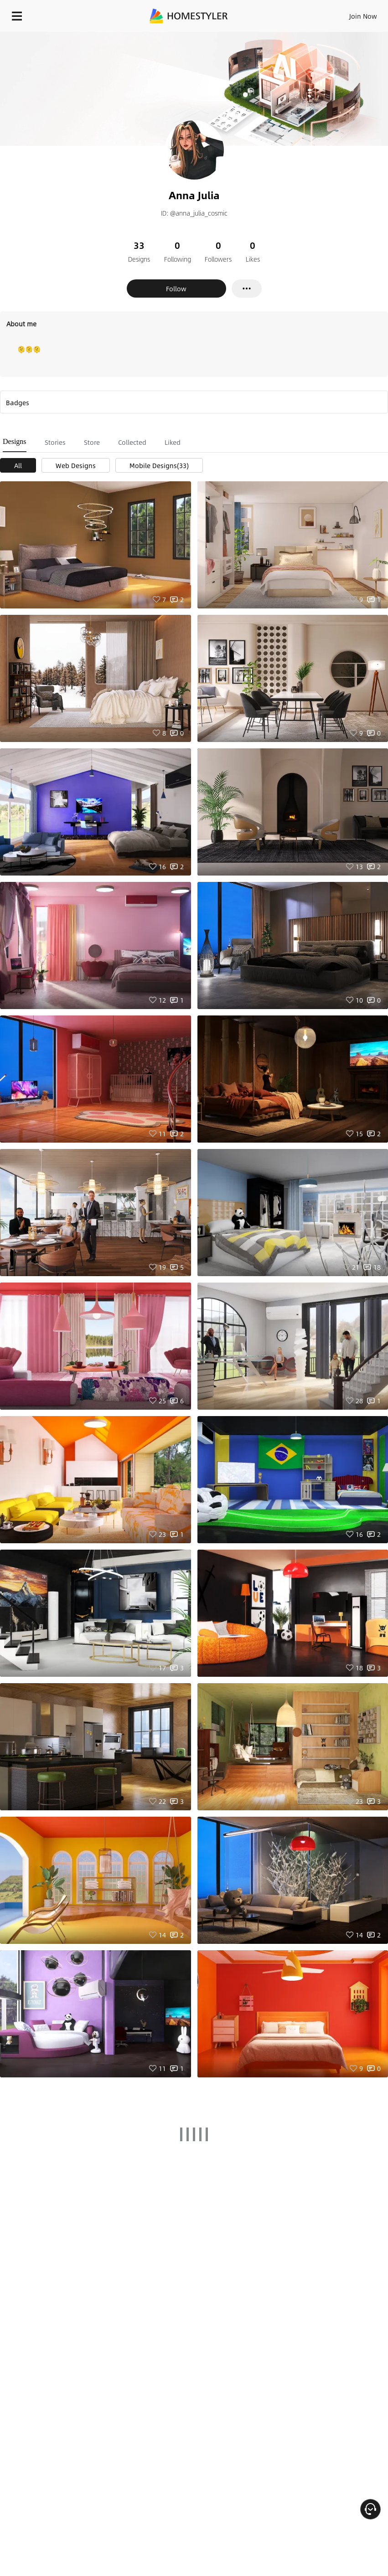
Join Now (363, 16)
